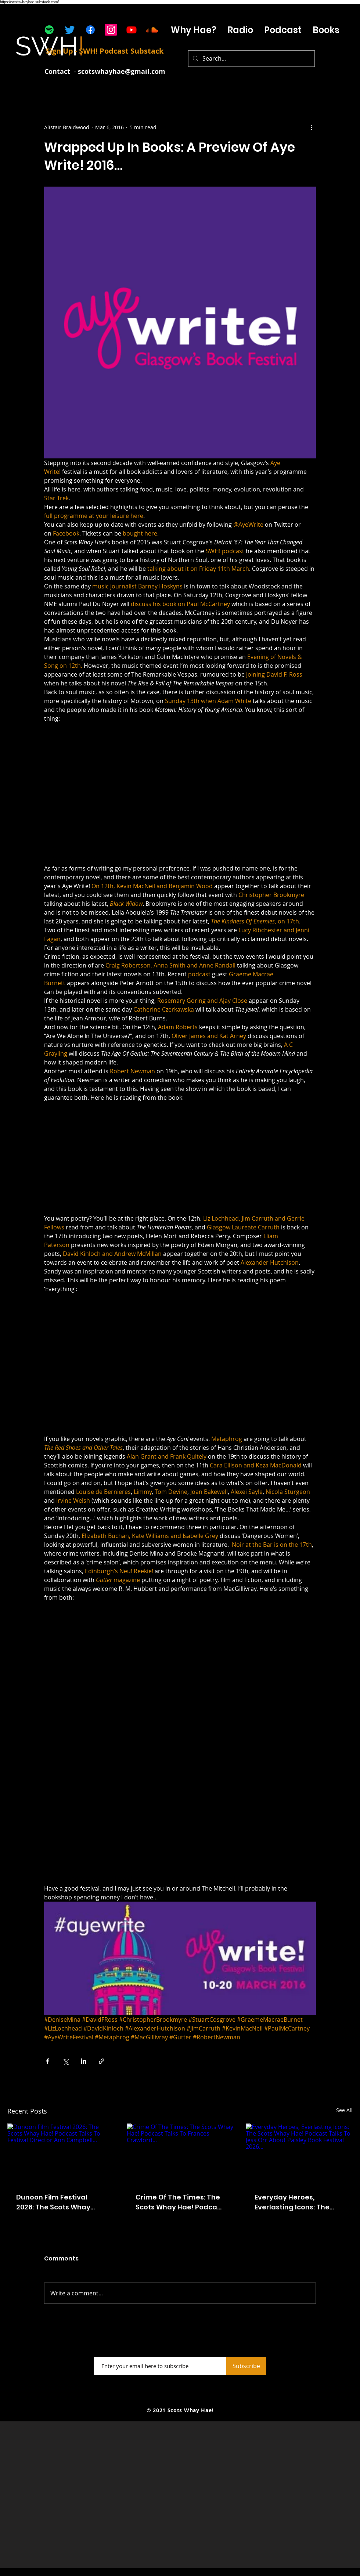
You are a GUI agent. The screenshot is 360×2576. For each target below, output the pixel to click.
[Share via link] (101, 2061)
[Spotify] (49, 30)
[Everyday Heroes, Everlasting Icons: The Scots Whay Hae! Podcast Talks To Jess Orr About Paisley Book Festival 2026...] (299, 2153)
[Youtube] (131, 30)
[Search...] (250, 58)
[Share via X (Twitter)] (65, 2061)
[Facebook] (90, 30)
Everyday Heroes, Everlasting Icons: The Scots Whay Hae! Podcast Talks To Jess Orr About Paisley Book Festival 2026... (299, 2202)
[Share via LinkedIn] (83, 2061)
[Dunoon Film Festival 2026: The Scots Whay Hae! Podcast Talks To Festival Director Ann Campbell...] (60, 2153)
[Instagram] (111, 30)
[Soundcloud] (152, 30)
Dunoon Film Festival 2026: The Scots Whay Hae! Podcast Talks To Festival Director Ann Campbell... (54, 2202)
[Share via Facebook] (47, 2061)
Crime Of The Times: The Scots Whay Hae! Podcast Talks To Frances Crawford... (180, 2202)
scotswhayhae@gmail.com (121, 71)
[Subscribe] (246, 2366)
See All (344, 2110)
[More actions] (311, 127)
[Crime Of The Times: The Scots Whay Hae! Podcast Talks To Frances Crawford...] (180, 2153)
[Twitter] (70, 30)
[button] (283, 30)
